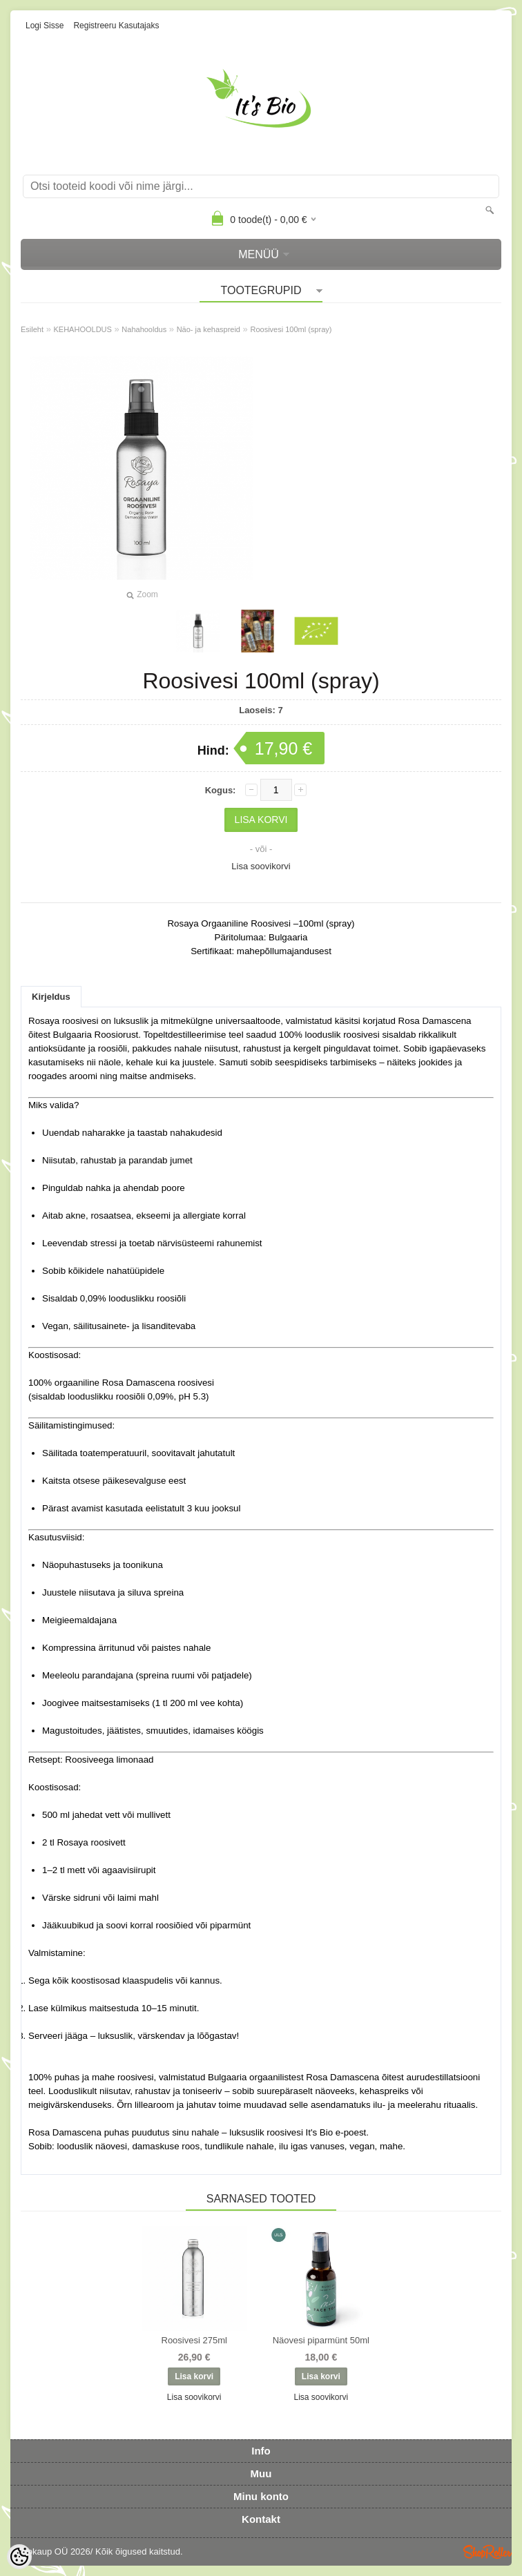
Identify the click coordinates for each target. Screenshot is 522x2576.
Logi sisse (45, 25)
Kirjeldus (51, 996)
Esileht (32, 329)
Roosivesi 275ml (194, 2340)
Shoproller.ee (487, 2552)
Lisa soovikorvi (260, 866)
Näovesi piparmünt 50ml (321, 2340)
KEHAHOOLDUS (83, 329)
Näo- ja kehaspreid (208, 329)
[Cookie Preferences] (19, 2556)
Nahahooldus (144, 329)
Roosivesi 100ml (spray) (290, 329)
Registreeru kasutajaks (116, 25)
